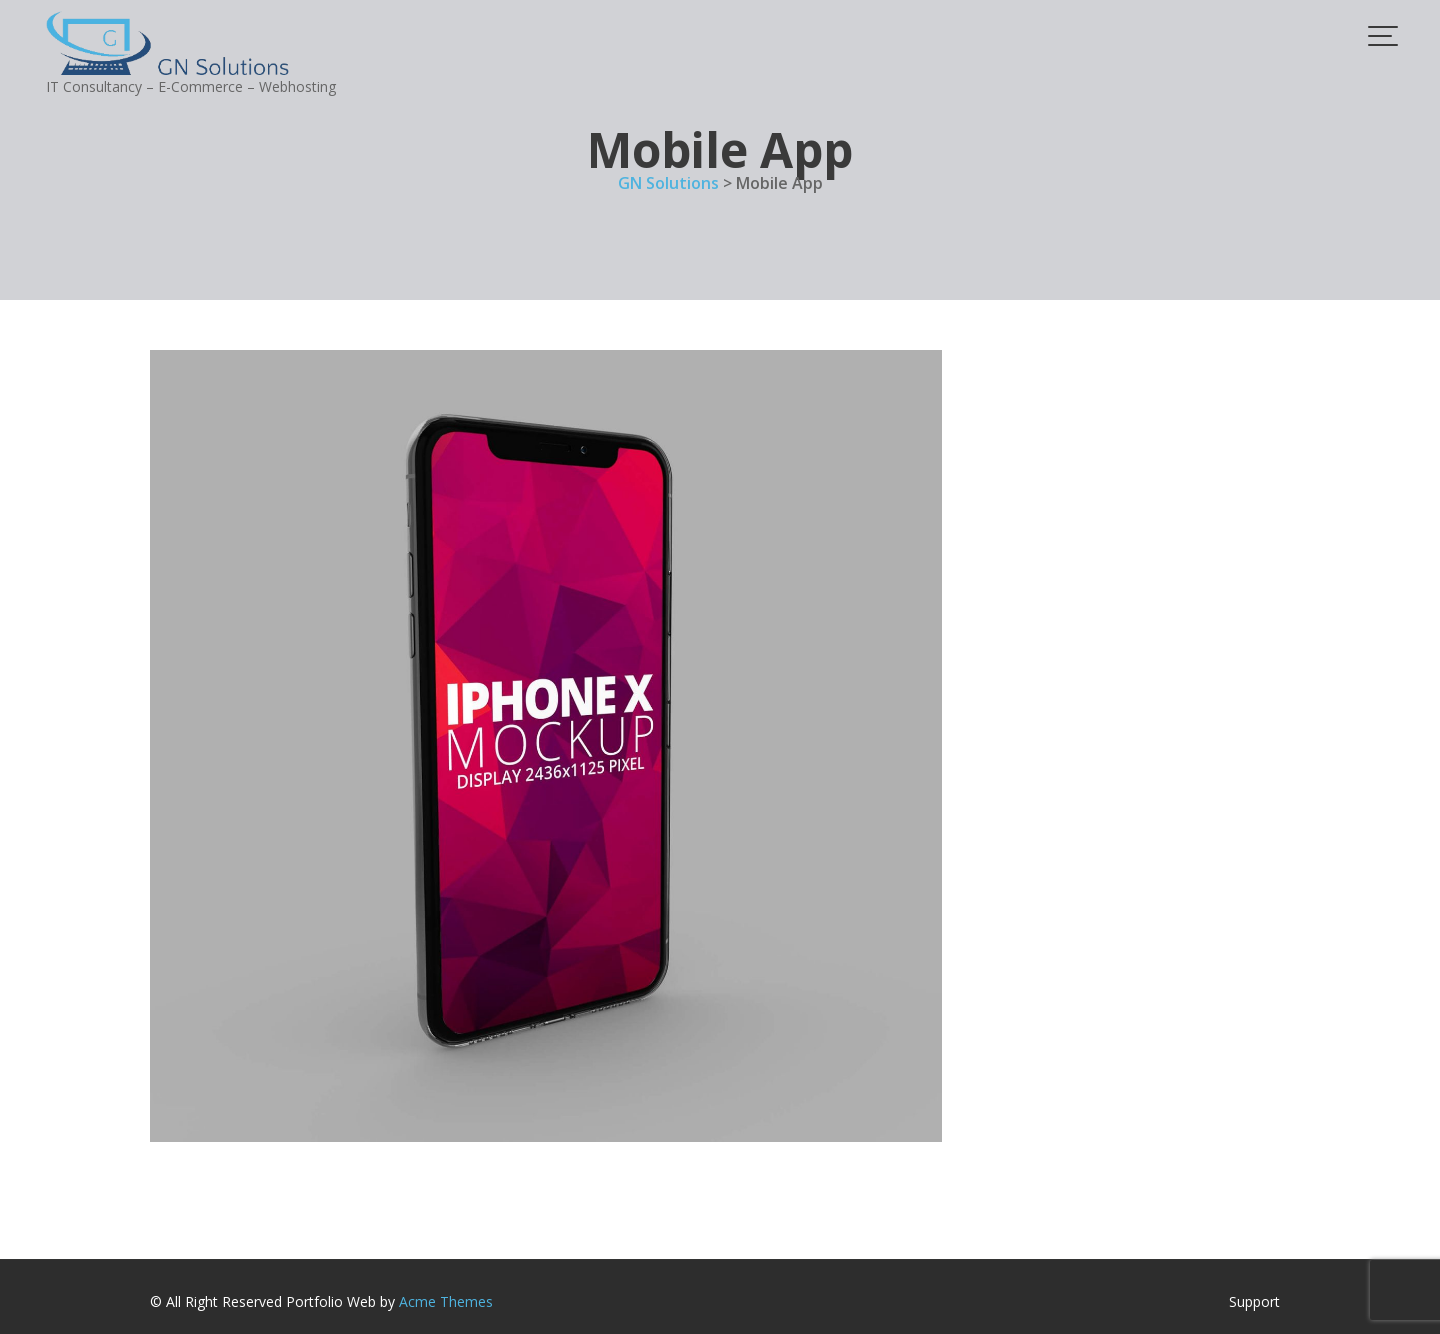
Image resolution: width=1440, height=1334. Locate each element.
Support (1254, 1301)
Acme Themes (446, 1301)
